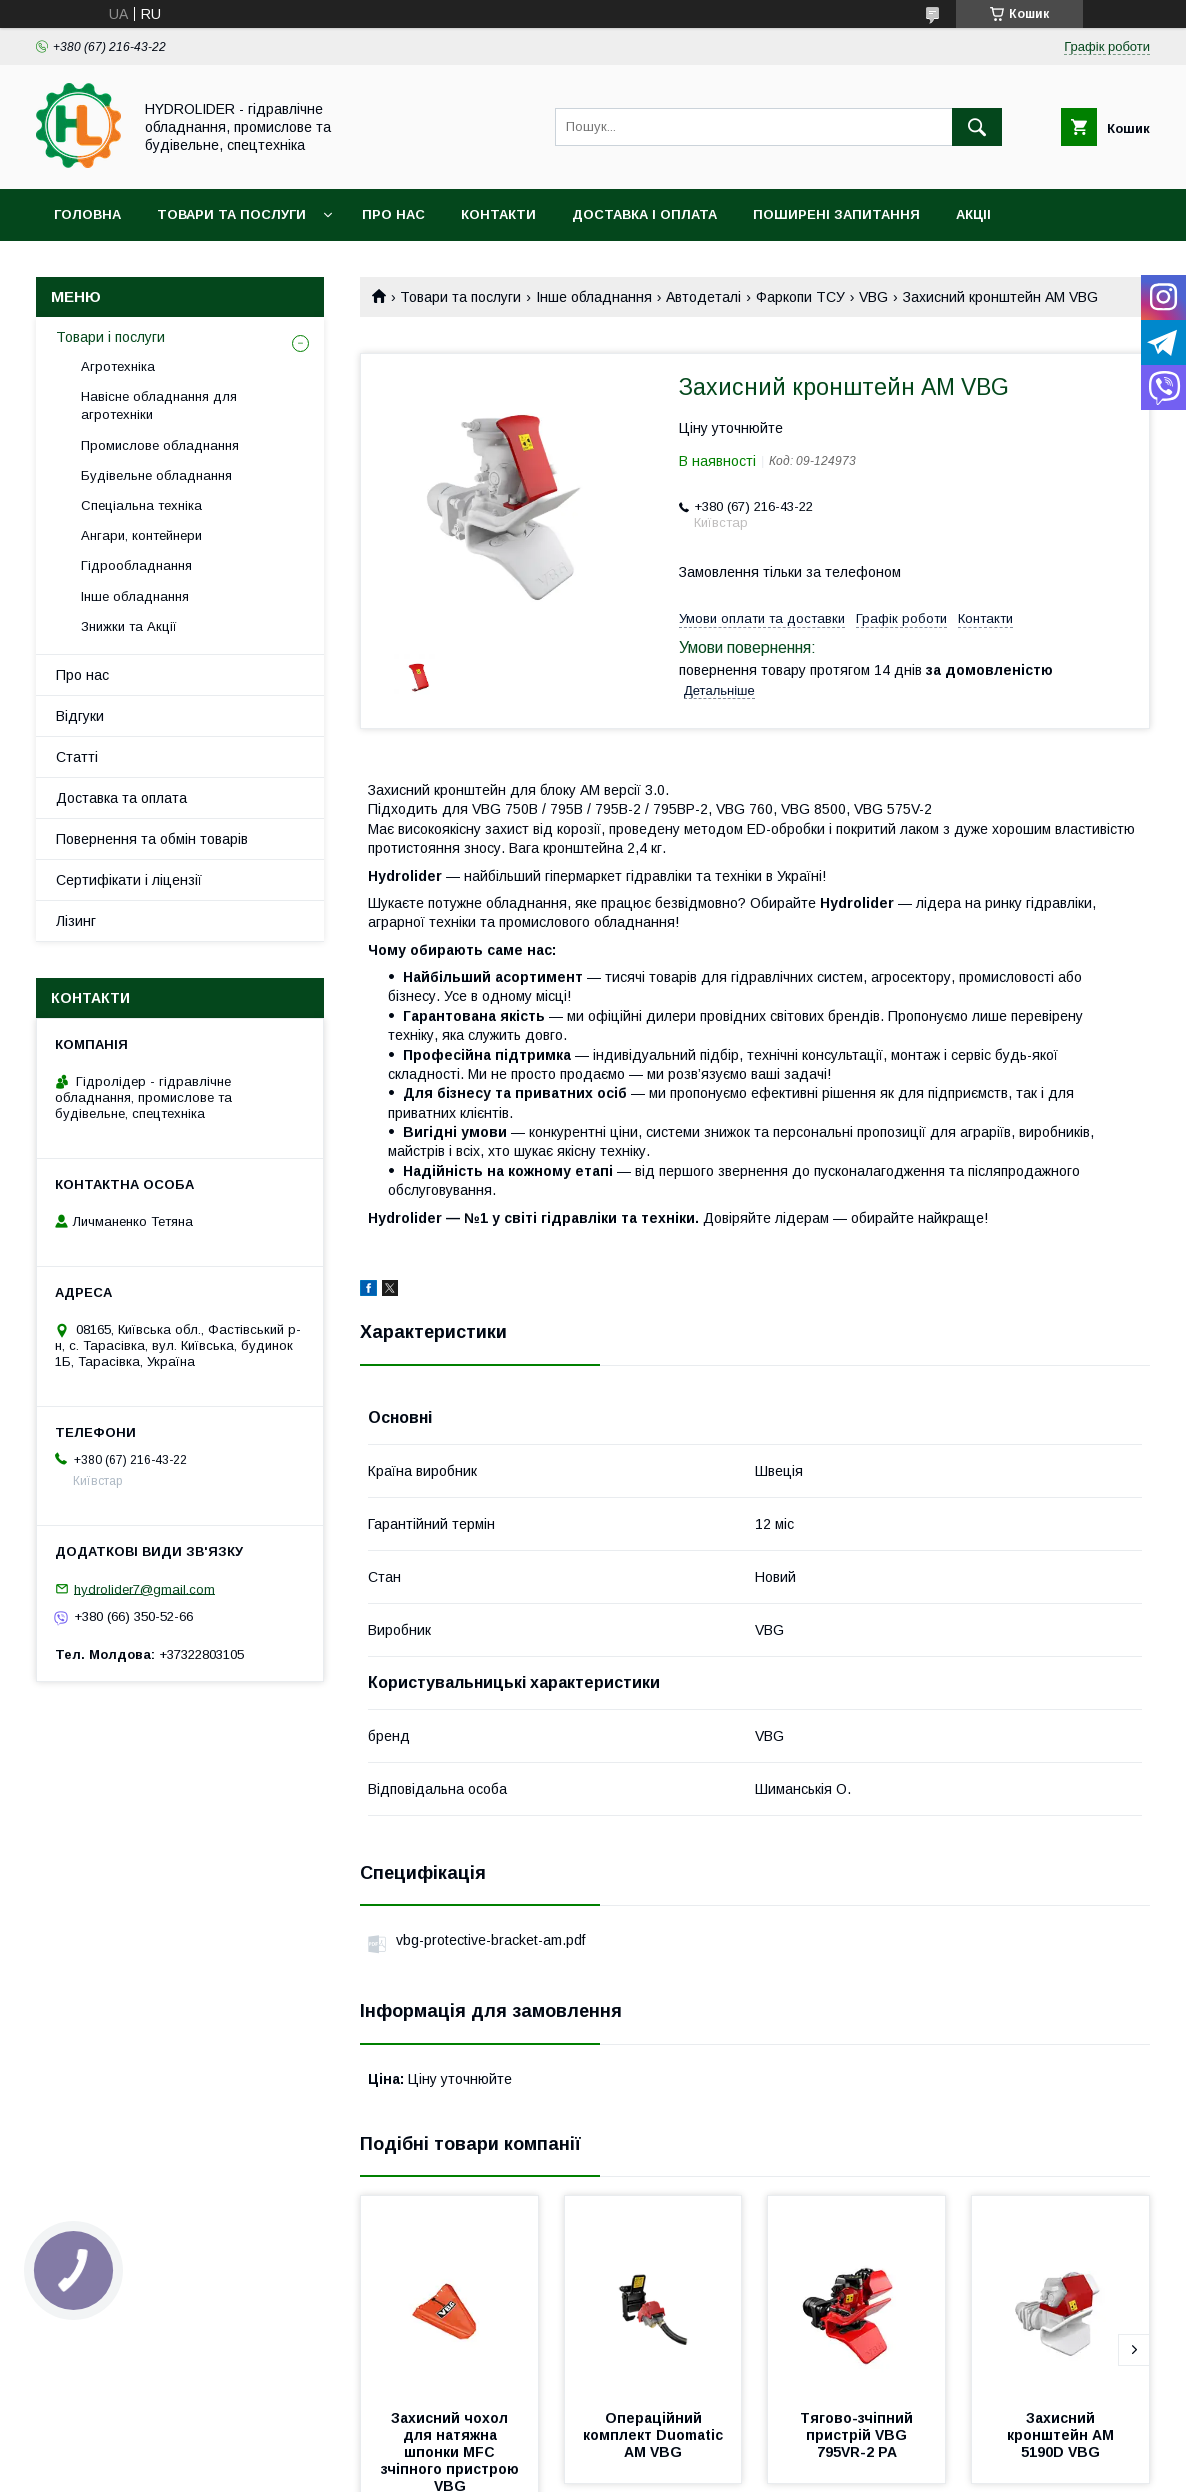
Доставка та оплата (121, 798)
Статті (77, 757)
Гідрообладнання (136, 565)
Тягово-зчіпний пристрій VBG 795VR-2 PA (858, 2435)
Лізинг (76, 921)
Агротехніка (118, 366)
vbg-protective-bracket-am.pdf (490, 1940)
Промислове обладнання (160, 445)
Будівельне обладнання (156, 475)
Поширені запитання (836, 214)
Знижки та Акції (129, 626)
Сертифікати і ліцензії (129, 880)
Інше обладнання (594, 297)
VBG (873, 297)
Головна (87, 214)
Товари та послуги (231, 214)
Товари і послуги (110, 337)
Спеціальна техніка (141, 505)
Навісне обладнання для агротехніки (159, 405)
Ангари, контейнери (141, 535)
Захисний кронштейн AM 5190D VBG (1062, 2435)
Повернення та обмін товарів (152, 839)
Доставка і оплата (644, 214)
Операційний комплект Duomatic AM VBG (654, 2435)
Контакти (498, 214)
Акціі (973, 214)
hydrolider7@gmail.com (144, 1588)
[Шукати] (977, 127)
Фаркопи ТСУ (800, 297)
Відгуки (80, 716)
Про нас (393, 214)
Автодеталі (703, 297)
